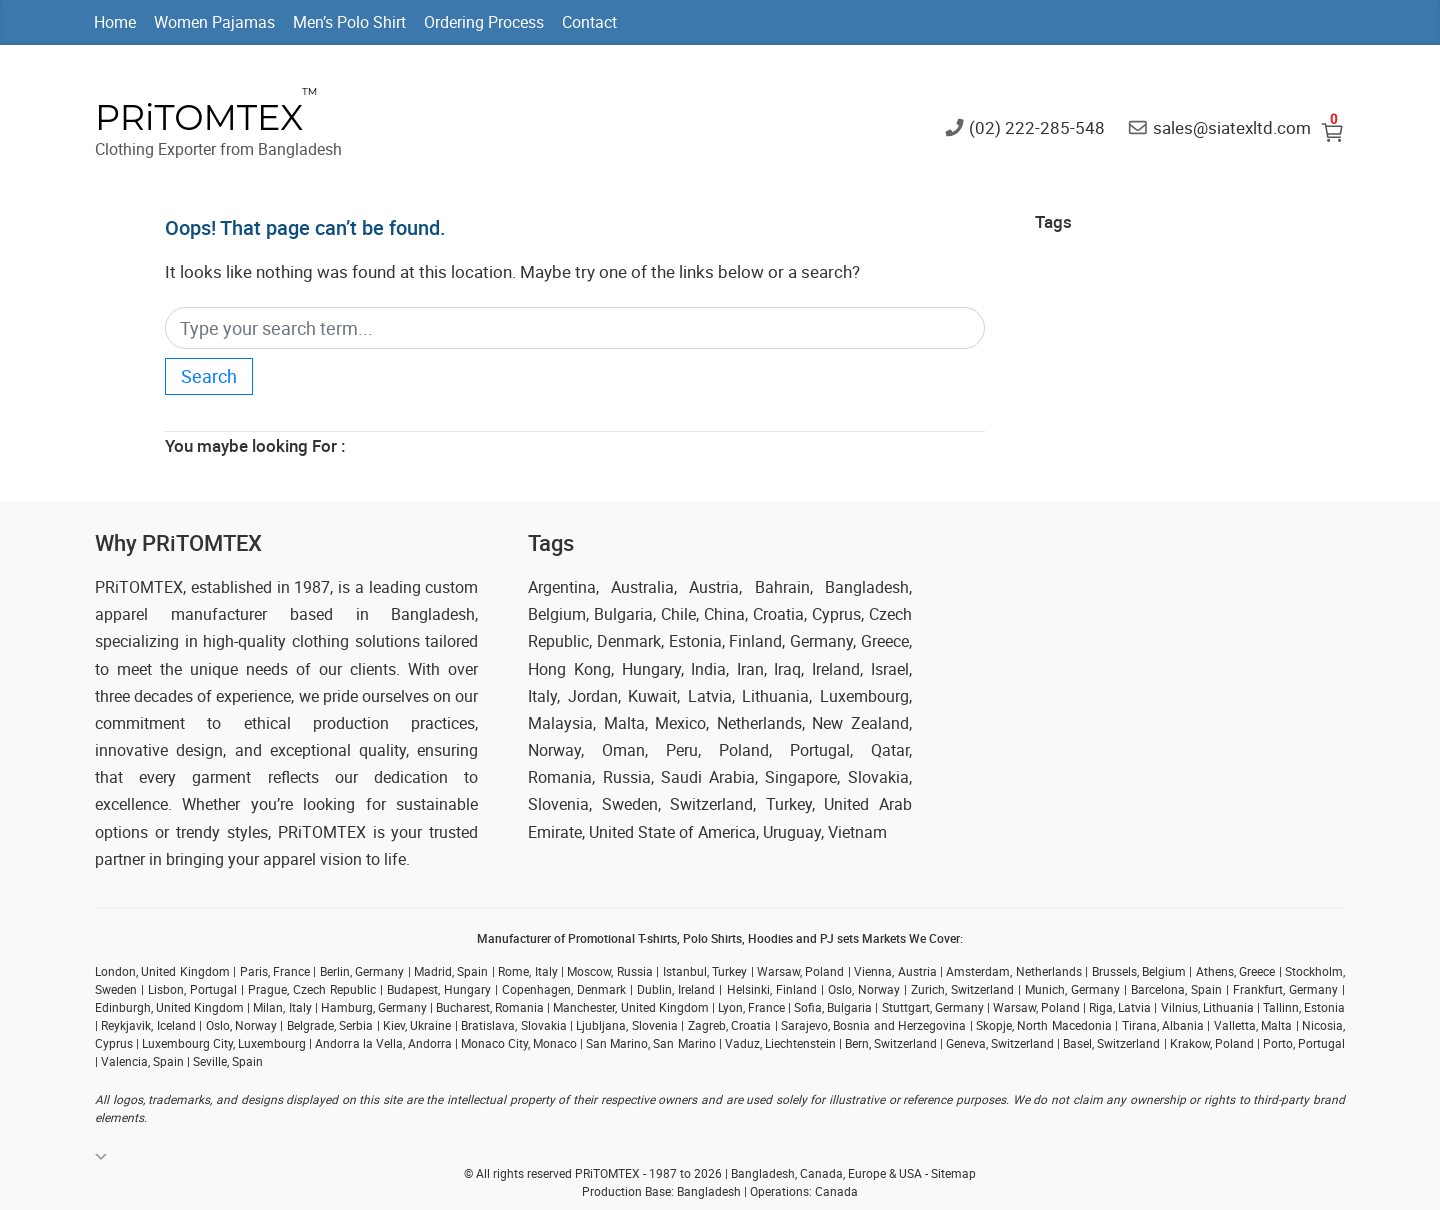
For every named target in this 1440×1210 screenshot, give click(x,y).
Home (115, 22)
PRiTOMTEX (199, 117)
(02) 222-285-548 (1037, 126)
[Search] (575, 328)
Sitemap (953, 1173)
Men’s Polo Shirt (349, 22)
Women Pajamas (214, 22)
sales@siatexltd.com (1232, 126)
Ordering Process (484, 22)
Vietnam (857, 832)
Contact (589, 22)
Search (209, 376)
